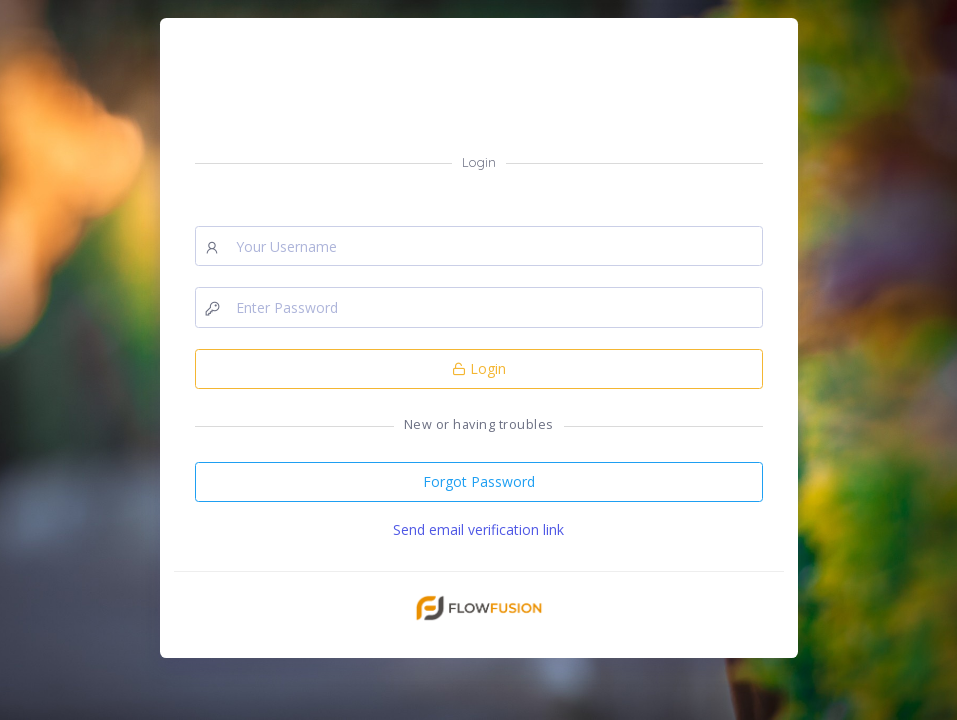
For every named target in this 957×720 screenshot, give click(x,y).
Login (479, 368)
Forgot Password (479, 481)
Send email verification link (478, 529)
